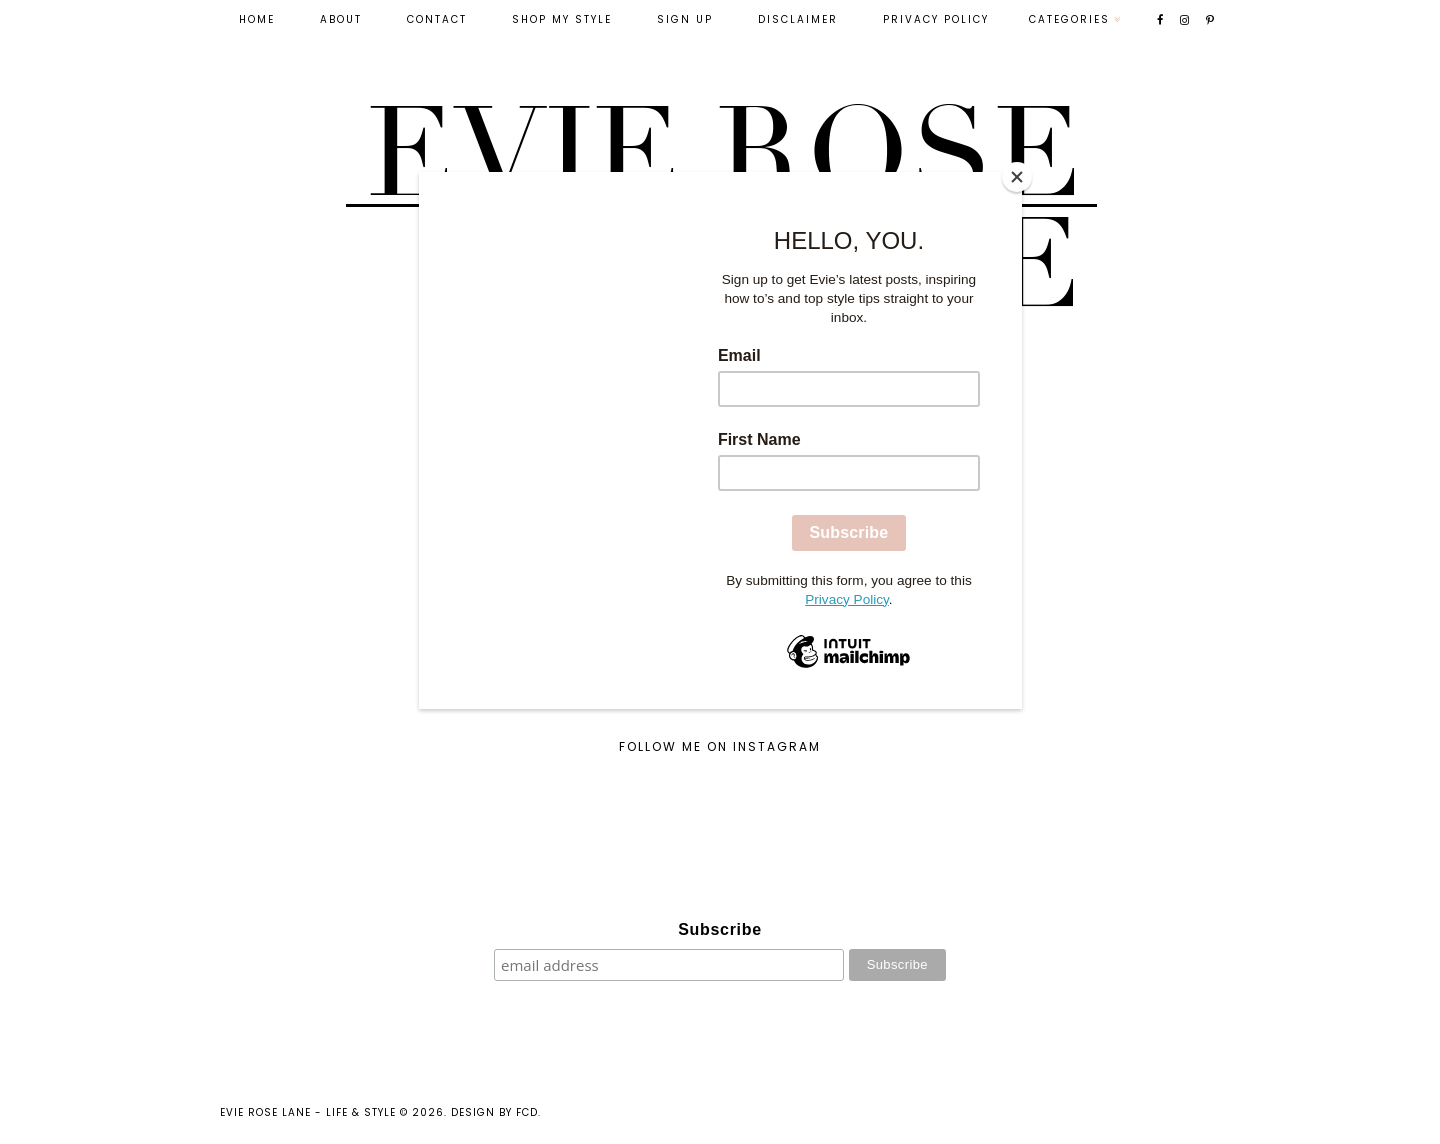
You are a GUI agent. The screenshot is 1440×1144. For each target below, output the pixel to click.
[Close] (1017, 177)
